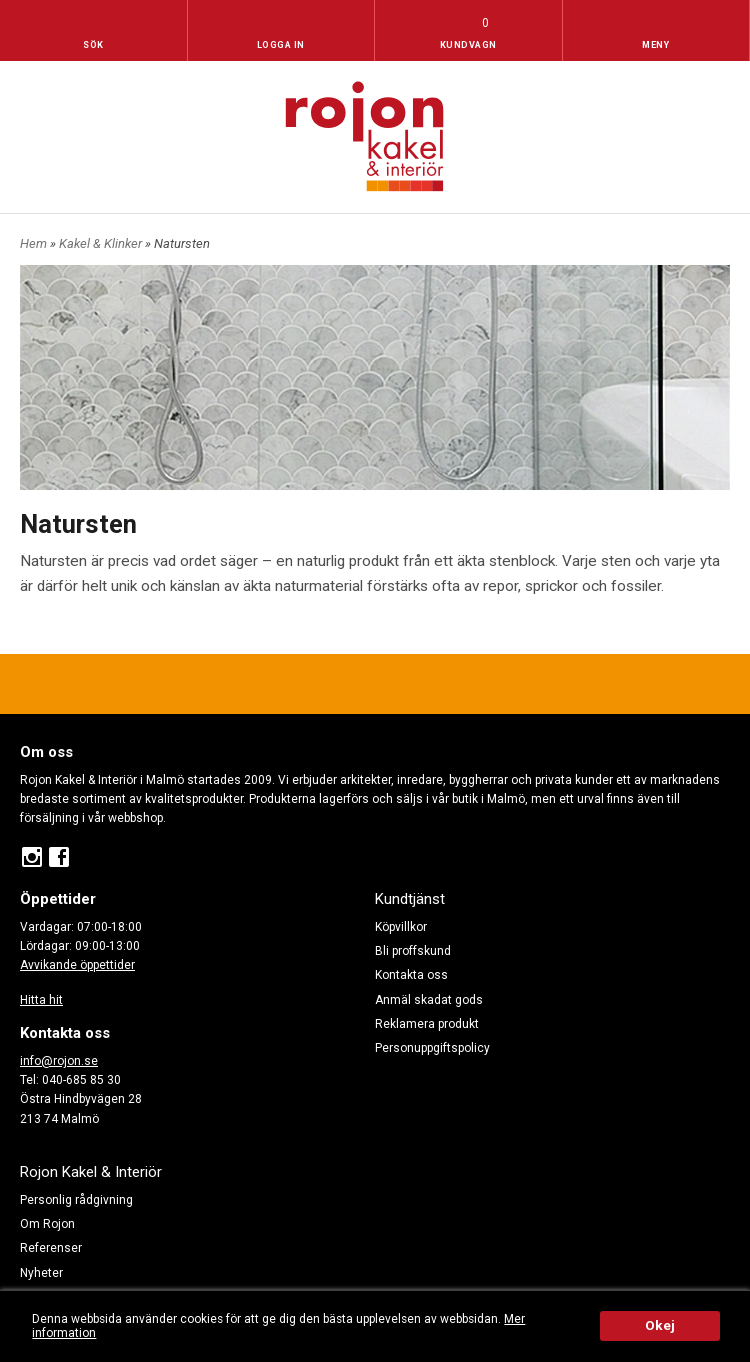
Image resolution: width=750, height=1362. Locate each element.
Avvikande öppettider (77, 965)
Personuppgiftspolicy (432, 1048)
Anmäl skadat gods (429, 1000)
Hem (33, 243)
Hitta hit (41, 1000)
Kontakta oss (411, 975)
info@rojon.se (59, 1061)
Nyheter (41, 1273)
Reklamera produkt (427, 1024)
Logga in (281, 45)
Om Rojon (47, 1224)
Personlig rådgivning (76, 1200)
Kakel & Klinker (102, 243)
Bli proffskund (413, 951)
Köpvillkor (401, 927)
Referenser (51, 1248)
